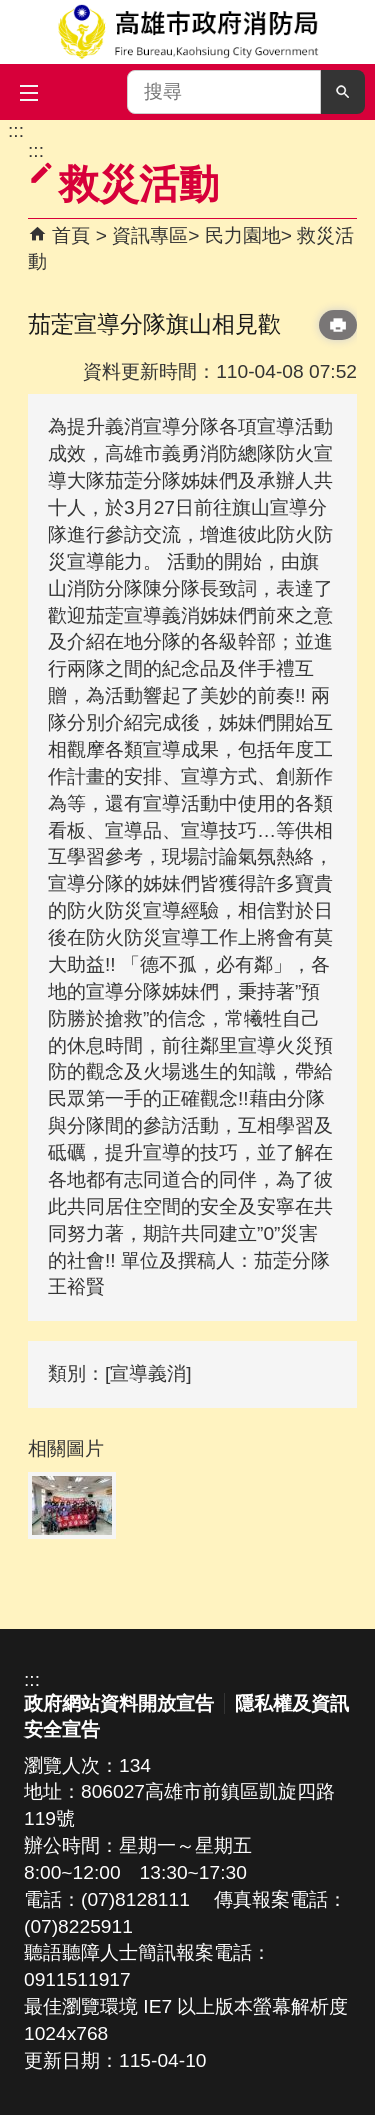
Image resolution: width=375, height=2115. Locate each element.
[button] (343, 92)
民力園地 (243, 235)
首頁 (71, 235)
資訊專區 (150, 235)
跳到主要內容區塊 (10, 130)
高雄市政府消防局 (187, 32)
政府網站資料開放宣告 (119, 1703)
